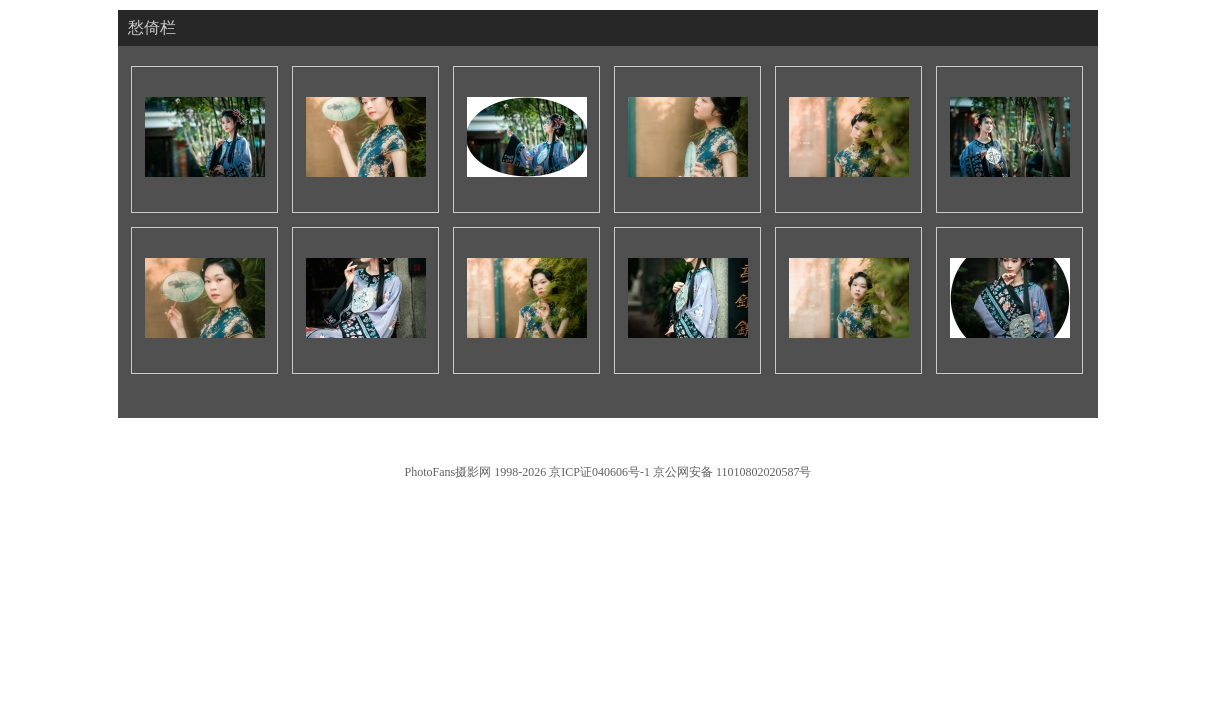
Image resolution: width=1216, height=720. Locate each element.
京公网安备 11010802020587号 (732, 472)
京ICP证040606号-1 (599, 472)
